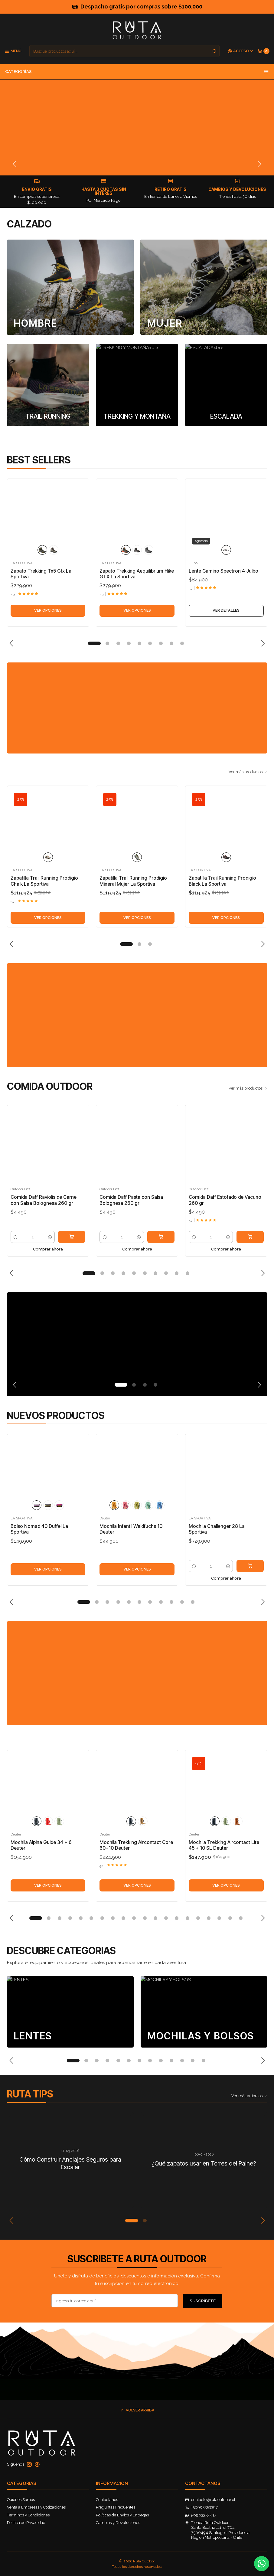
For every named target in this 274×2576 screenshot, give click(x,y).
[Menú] (13, 51)
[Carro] (263, 51)
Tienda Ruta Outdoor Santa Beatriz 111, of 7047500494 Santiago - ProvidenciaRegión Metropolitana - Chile (217, 2530)
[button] (94, 643)
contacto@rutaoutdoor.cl (210, 2499)
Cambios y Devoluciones (118, 2522)
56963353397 (201, 2515)
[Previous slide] (14, 164)
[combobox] (124, 51)
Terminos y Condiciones (28, 2515)
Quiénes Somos (21, 2499)
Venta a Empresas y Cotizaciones (36, 2507)
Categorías (137, 71)
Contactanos (107, 2499)
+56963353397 (201, 2507)
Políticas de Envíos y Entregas (122, 2515)
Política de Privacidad (26, 2522)
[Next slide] (259, 164)
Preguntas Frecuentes (115, 2507)
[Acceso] (241, 51)
